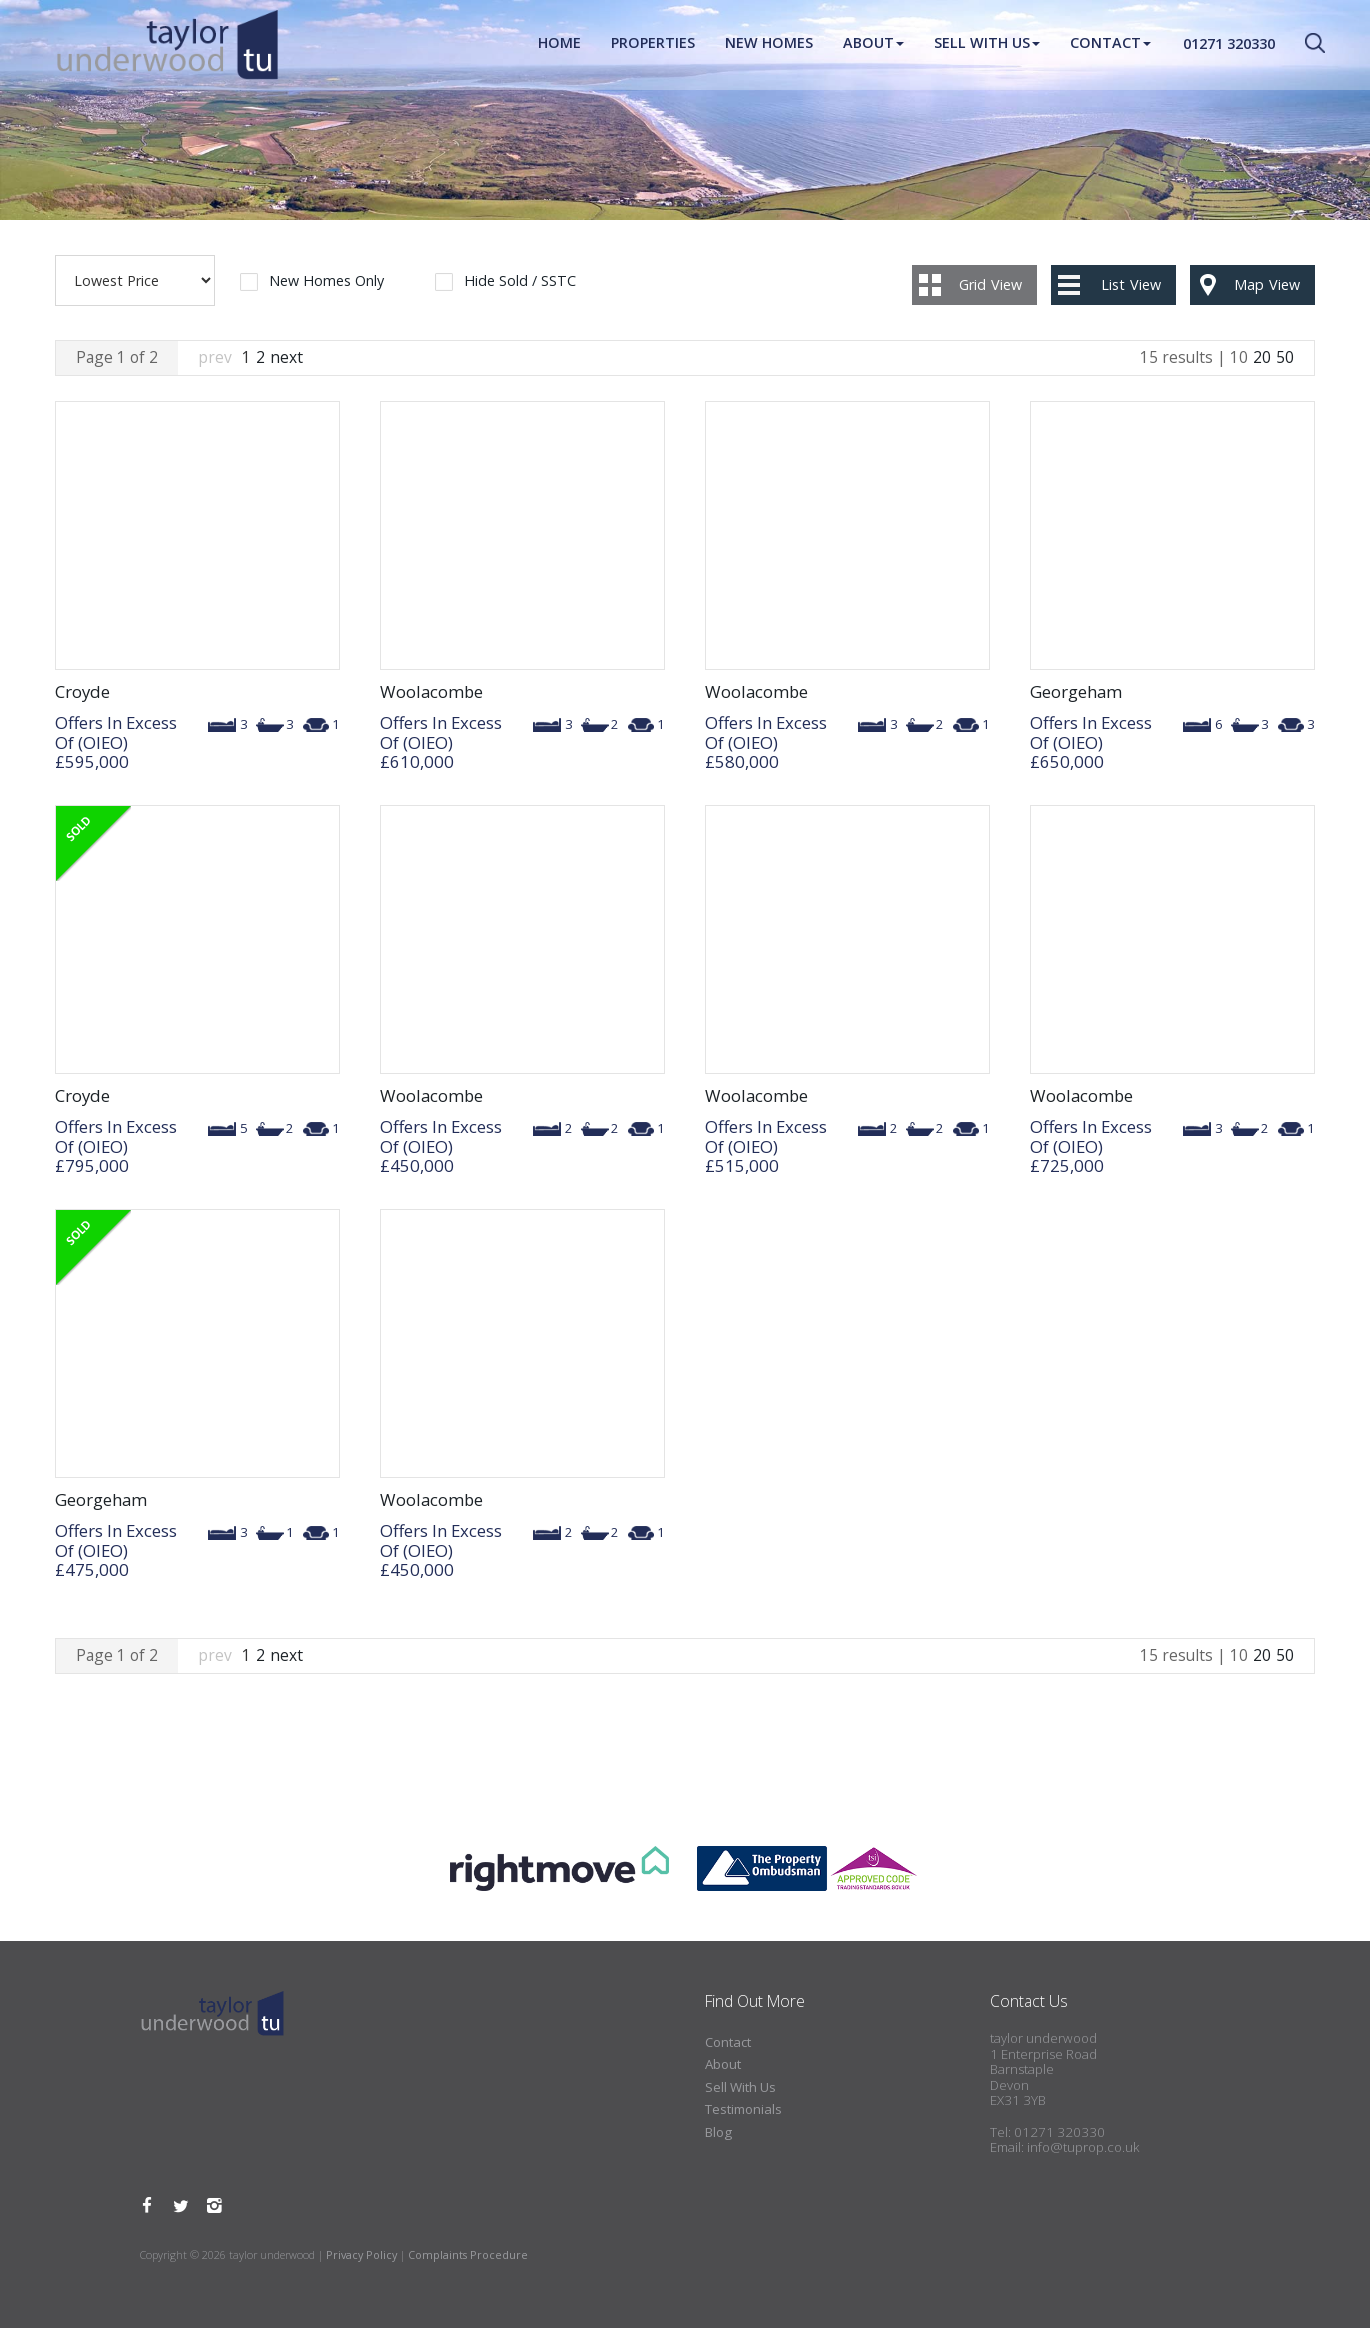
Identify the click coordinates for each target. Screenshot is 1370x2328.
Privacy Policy (361, 2254)
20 (1262, 357)
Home (559, 44)
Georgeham (1076, 691)
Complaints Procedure (468, 2254)
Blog (718, 2132)
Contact (1110, 44)
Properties (653, 44)
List (1131, 284)
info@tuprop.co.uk (1083, 2147)
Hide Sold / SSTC (520, 281)
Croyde (82, 691)
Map (1267, 284)
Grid (990, 284)
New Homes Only (326, 281)
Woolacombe (431, 691)
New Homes (769, 44)
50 (1285, 357)
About (873, 44)
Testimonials (743, 2109)
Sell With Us (987, 44)
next (286, 357)
